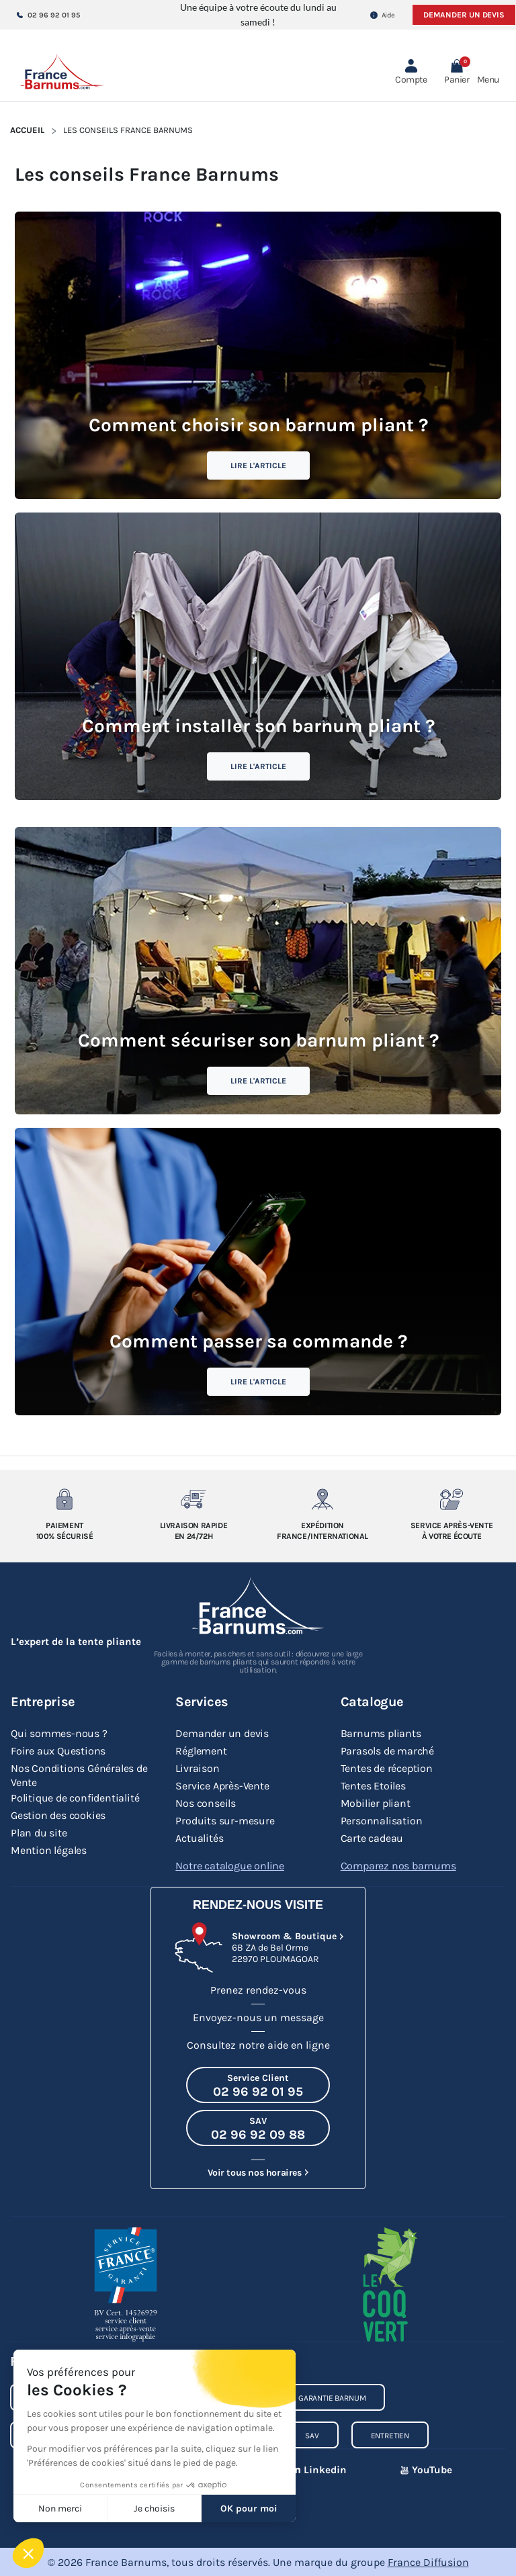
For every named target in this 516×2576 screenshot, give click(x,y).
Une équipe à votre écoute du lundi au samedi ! (258, 14)
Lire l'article (258, 465)
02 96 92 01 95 (48, 15)
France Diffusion (428, 2561)
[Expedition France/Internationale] (322, 1499)
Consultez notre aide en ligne (258, 2044)
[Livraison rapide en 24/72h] (193, 1499)
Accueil (27, 130)
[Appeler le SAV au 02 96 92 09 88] (258, 2127)
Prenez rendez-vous (258, 1989)
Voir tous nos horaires (254, 2172)
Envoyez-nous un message (258, 2016)
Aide (382, 15)
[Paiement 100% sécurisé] (64, 1499)
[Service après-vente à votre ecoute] (451, 1499)
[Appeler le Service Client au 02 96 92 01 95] (258, 2084)
